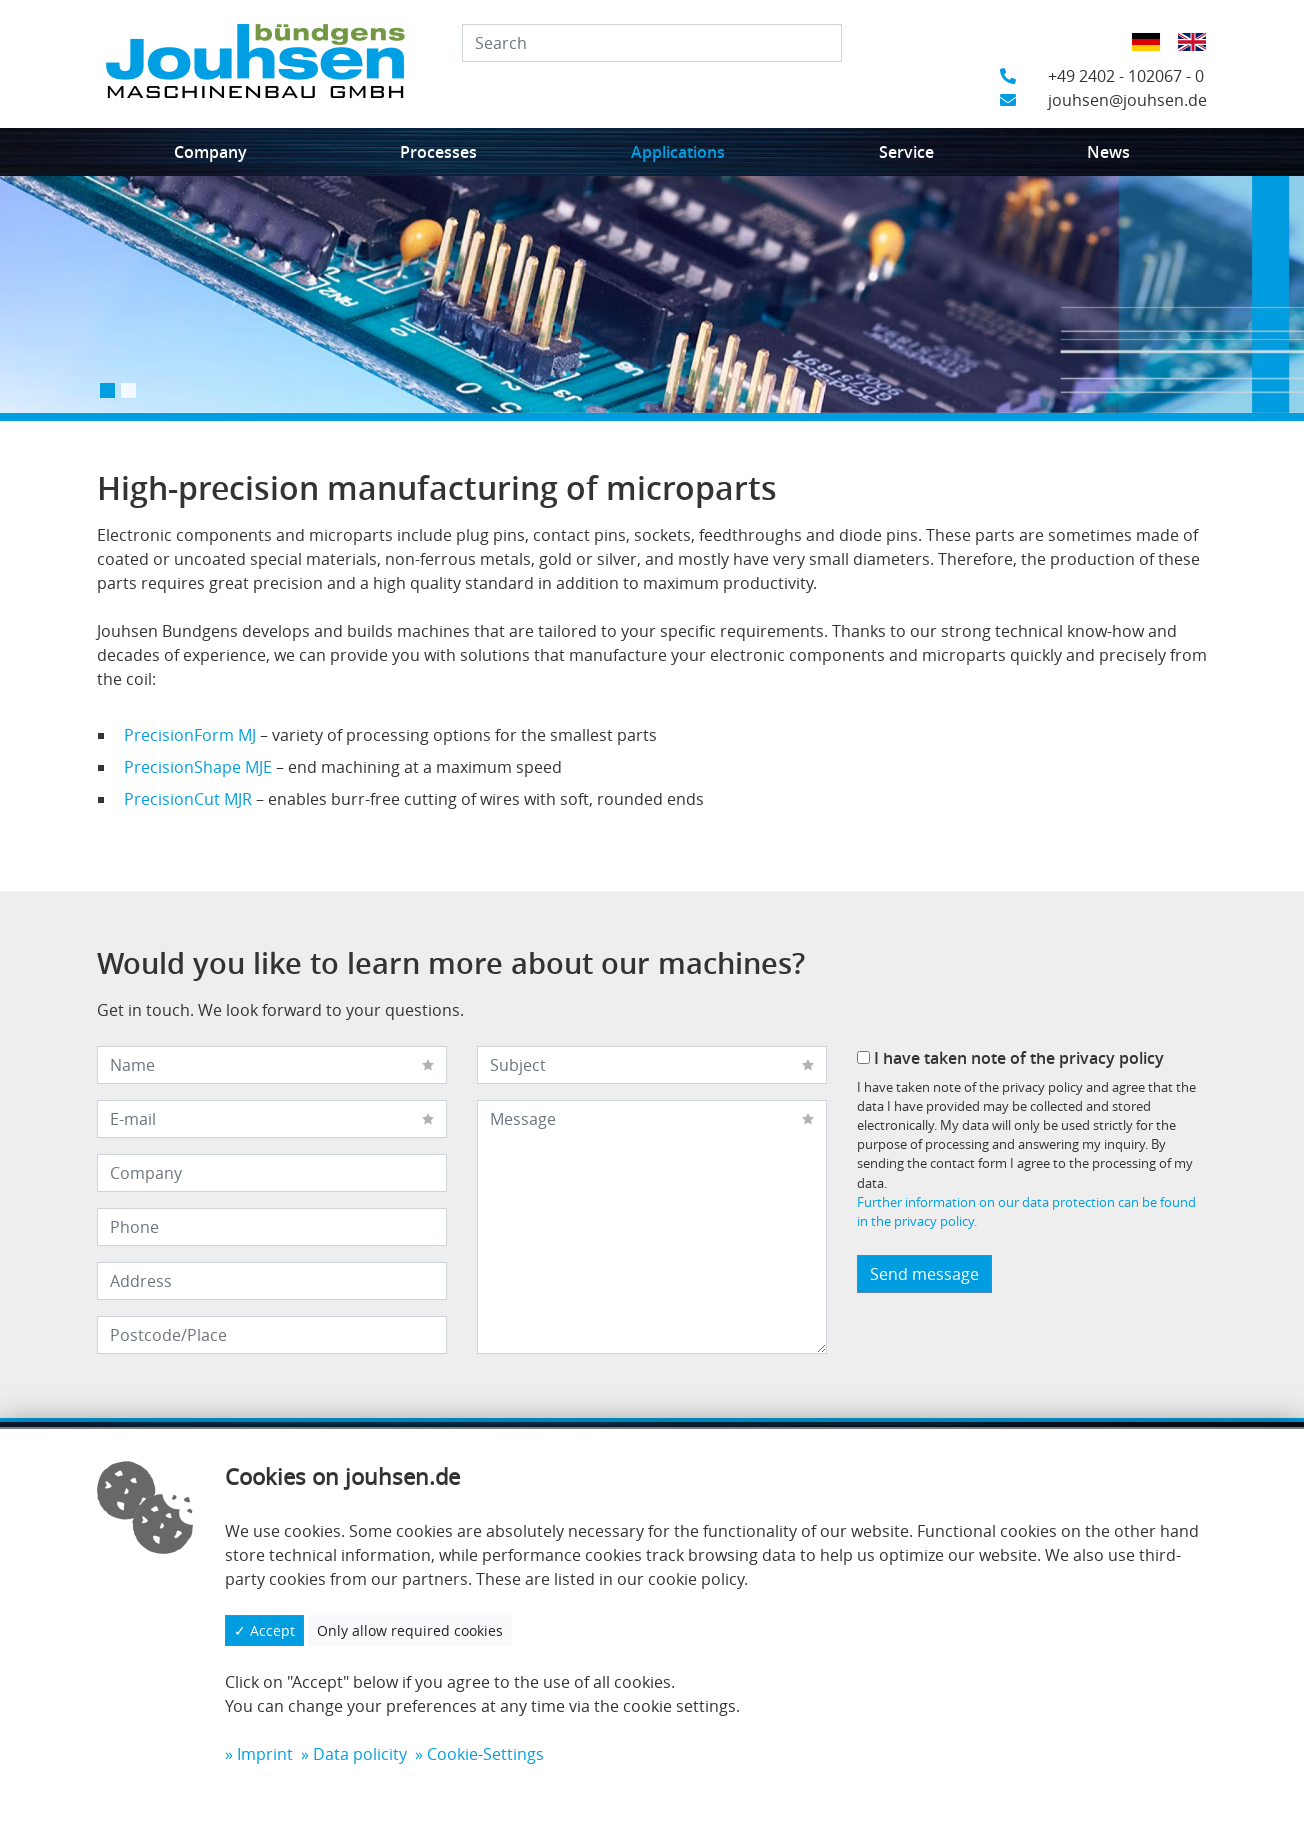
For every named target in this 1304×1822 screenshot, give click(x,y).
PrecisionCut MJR (188, 799)
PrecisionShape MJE (198, 767)
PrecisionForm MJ (190, 735)
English (1198, 55)
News (1108, 152)
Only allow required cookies (410, 1630)
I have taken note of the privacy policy (1010, 1058)
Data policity (360, 1754)
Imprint (265, 1754)
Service (906, 152)
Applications (678, 152)
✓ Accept (264, 1630)
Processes (438, 152)
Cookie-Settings (485, 1754)
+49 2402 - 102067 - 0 (1102, 76)
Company (210, 152)
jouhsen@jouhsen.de (1103, 100)
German (1152, 55)
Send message (924, 1274)
